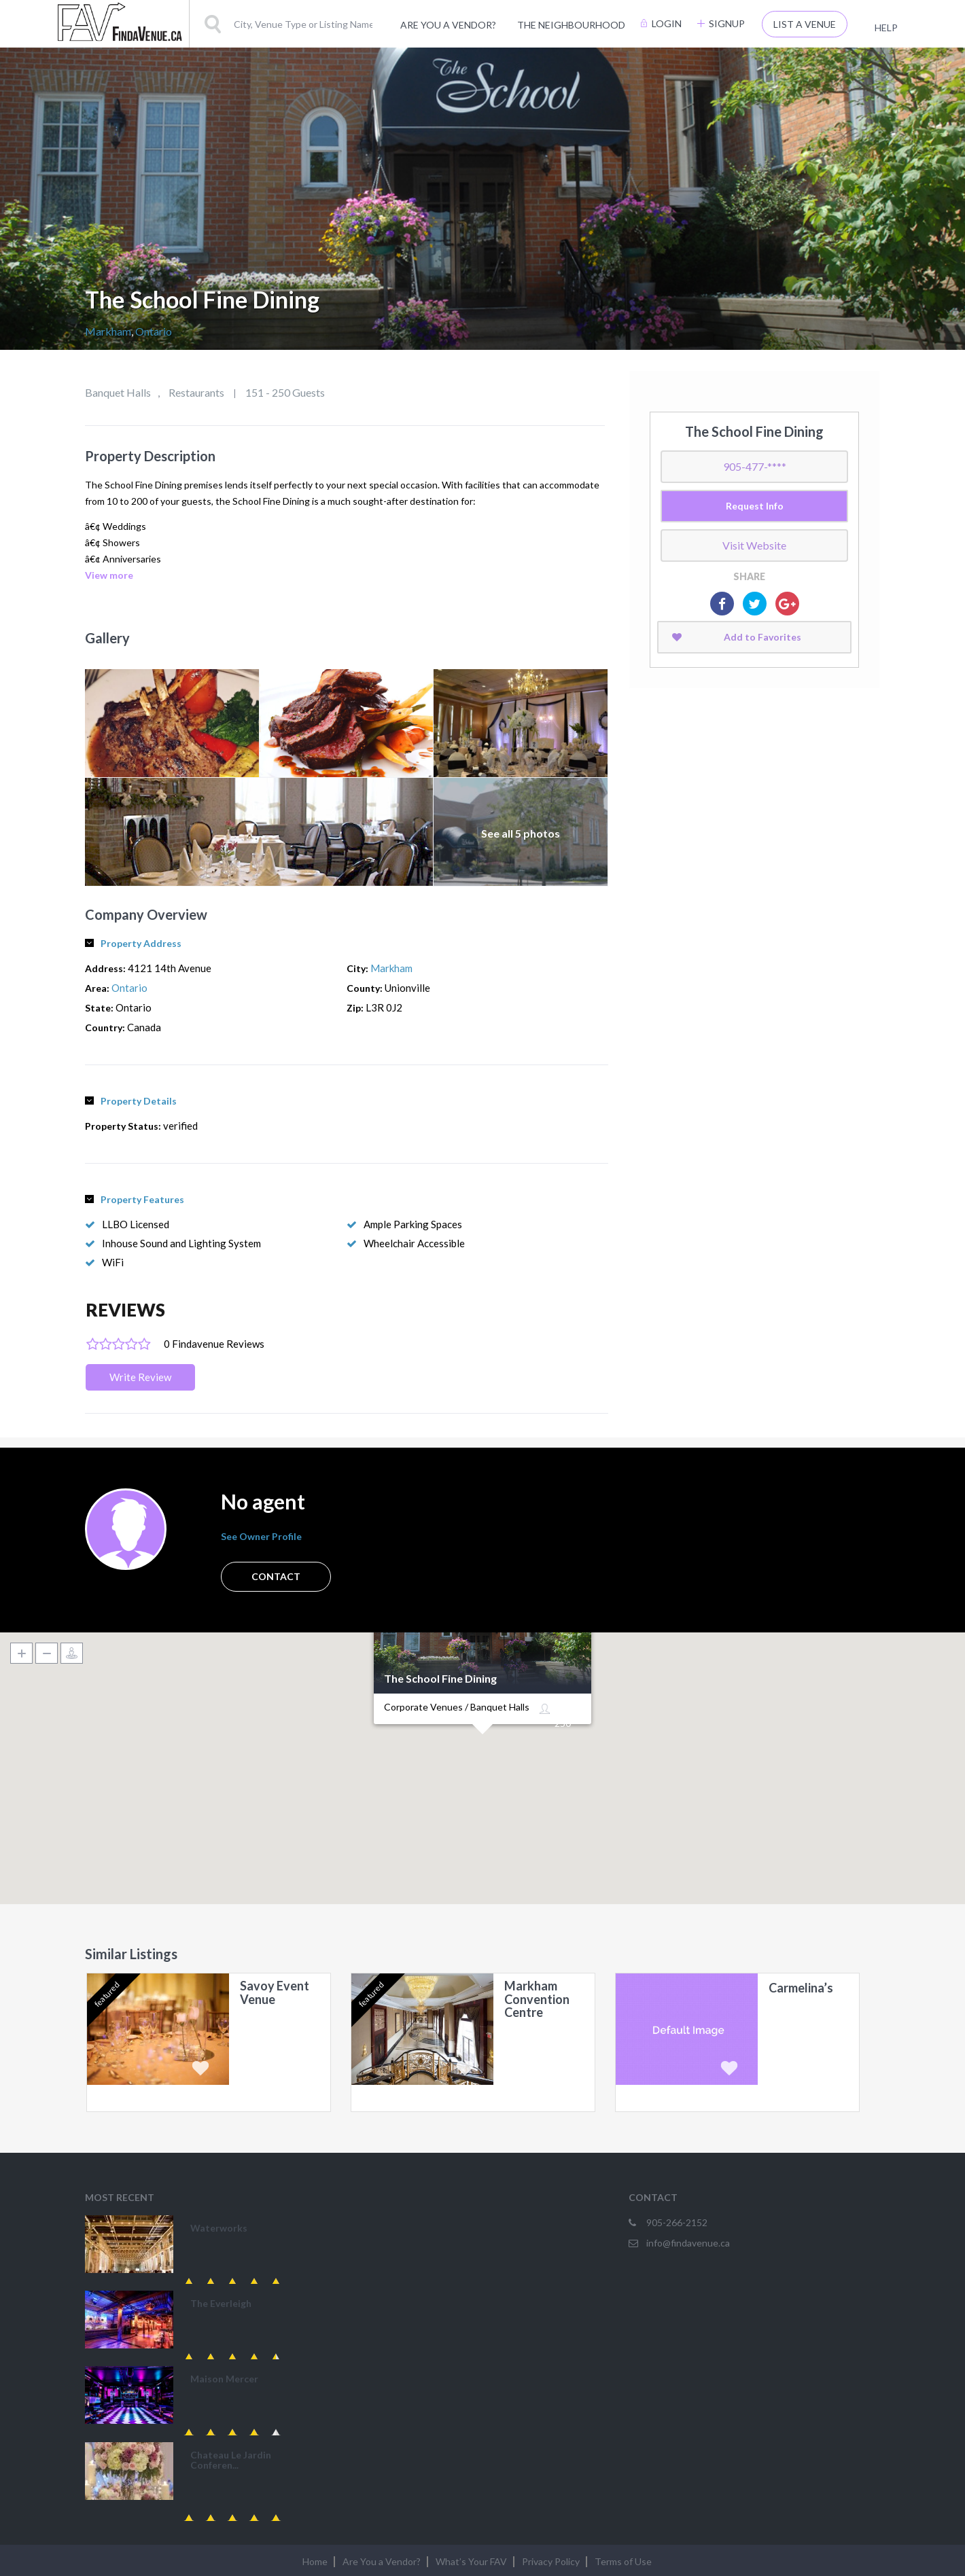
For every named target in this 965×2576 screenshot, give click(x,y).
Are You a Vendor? (448, 25)
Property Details (131, 1101)
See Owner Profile (261, 1536)
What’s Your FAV (471, 2561)
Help (886, 27)
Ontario (153, 331)
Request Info (755, 506)
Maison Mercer (224, 2379)
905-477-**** (754, 466)
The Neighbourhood (571, 25)
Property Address (133, 943)
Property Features (134, 1199)
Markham (108, 331)
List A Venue (804, 24)
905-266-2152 (676, 2222)
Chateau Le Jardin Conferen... (230, 2460)
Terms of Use (623, 2561)
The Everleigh (220, 2303)
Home (315, 2561)
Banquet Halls (118, 392)
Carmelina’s (801, 1988)
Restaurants (196, 392)
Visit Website (754, 545)
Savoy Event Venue (274, 1993)
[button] (482, 1751)
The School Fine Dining (440, 1678)
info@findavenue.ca (688, 2243)
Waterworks (218, 2228)
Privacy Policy (551, 2561)
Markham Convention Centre (536, 2000)
